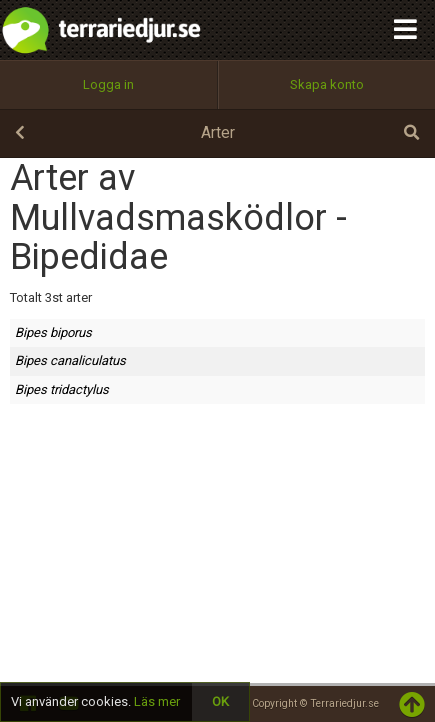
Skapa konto (327, 84)
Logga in (108, 84)
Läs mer (157, 701)
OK (220, 701)
